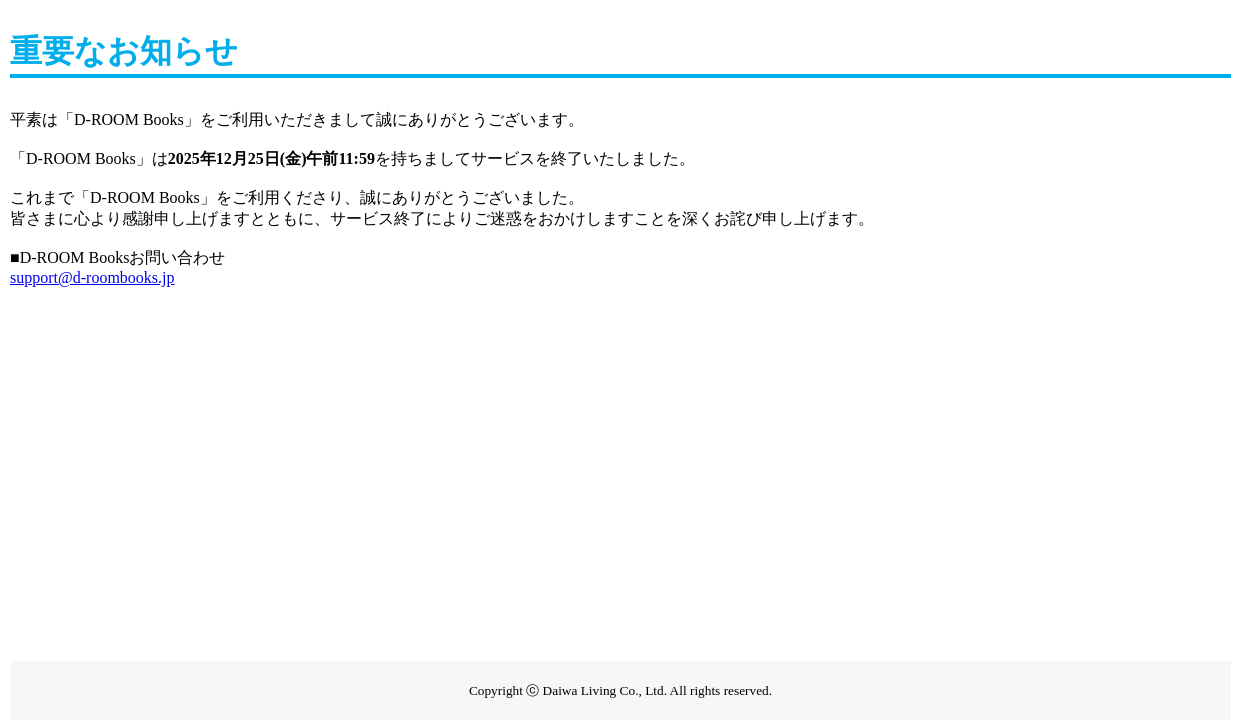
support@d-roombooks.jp (92, 277)
